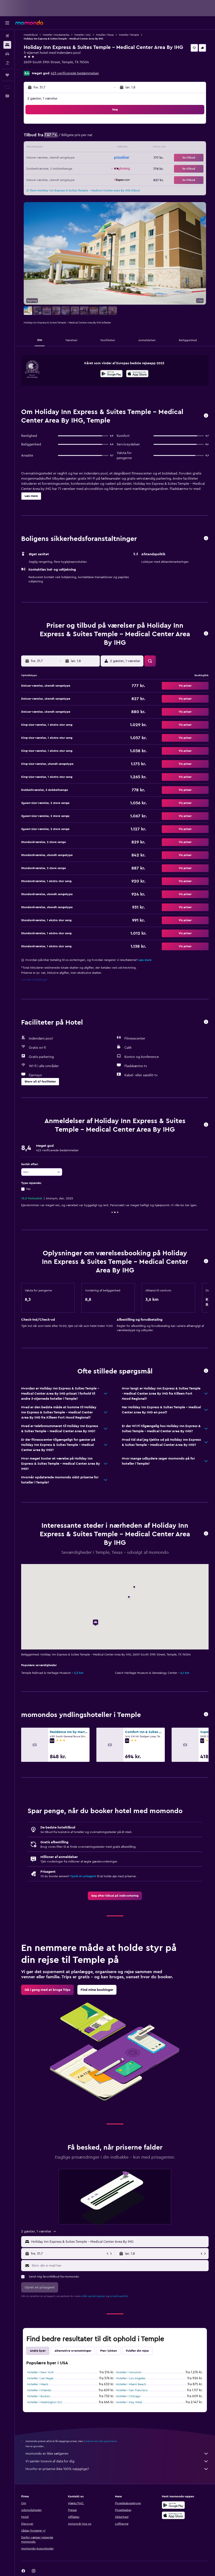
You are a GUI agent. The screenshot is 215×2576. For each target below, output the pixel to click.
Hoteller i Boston (38, 2396)
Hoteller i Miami (37, 2384)
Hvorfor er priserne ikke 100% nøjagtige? (117, 2469)
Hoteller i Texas (105, 35)
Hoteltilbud (31, 35)
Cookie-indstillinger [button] (34, 979)
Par (28, 1189)
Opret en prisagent (83, 1876)
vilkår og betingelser (93, 2296)
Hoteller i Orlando (39, 2390)
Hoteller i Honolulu (128, 2372)
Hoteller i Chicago (128, 2396)
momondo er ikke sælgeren (117, 2453)
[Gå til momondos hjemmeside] (29, 23)
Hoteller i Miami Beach (131, 2384)
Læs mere (145, 960)
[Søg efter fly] (7, 36)
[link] (115, 1896)
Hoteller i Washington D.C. (45, 2402)
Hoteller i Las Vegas (40, 2378)
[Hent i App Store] (137, 374)
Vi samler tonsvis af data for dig (117, 2461)
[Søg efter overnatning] (7, 45)
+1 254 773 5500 (36, 67)
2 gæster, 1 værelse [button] (42, 98)
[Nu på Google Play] (111, 374)
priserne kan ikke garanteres (100, 2441)
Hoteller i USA (82, 35)
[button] (7, 23)
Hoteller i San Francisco (132, 2390)
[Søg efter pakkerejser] (7, 63)
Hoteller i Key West (129, 2402)
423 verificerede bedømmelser (75, 73)
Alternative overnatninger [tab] (72, 2350)
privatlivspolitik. (119, 2296)
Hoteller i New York (40, 2372)
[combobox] (41, 1172)
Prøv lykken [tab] (108, 2350)
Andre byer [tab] (38, 2350)
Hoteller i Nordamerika (56, 35)
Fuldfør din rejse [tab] (137, 2350)
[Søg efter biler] (7, 54)
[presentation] (137, 374)
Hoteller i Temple (129, 35)
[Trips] (7, 75)
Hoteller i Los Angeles (130, 2378)
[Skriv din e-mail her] (119, 2266)
